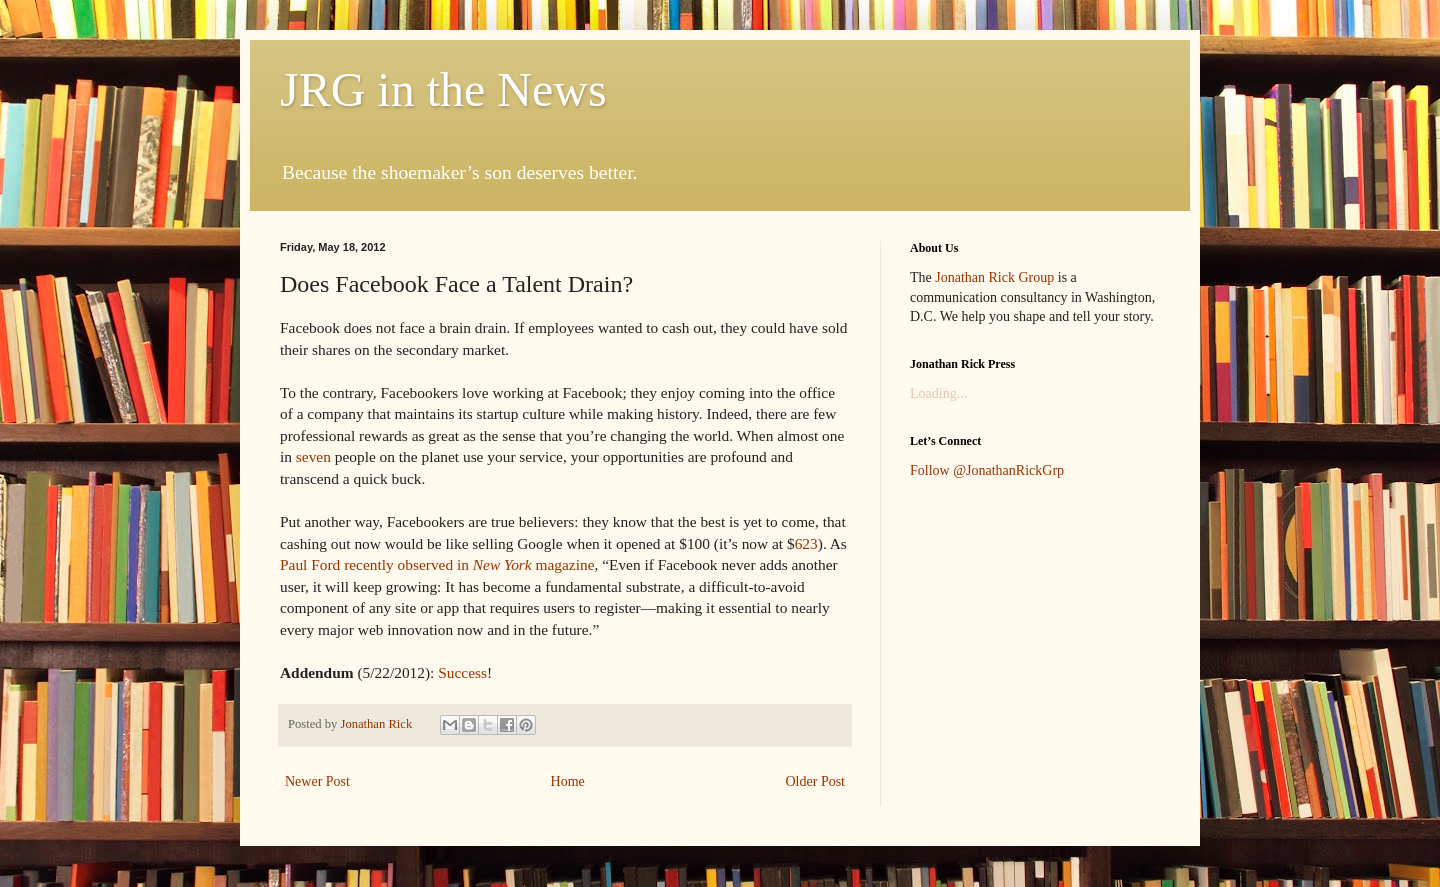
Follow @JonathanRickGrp (987, 470)
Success (462, 672)
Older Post (816, 781)
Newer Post (317, 781)
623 (806, 543)
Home (568, 781)
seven (313, 456)
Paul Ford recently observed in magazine (437, 564)
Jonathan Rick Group (994, 277)
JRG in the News (443, 89)
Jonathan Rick (377, 724)
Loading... (938, 393)
